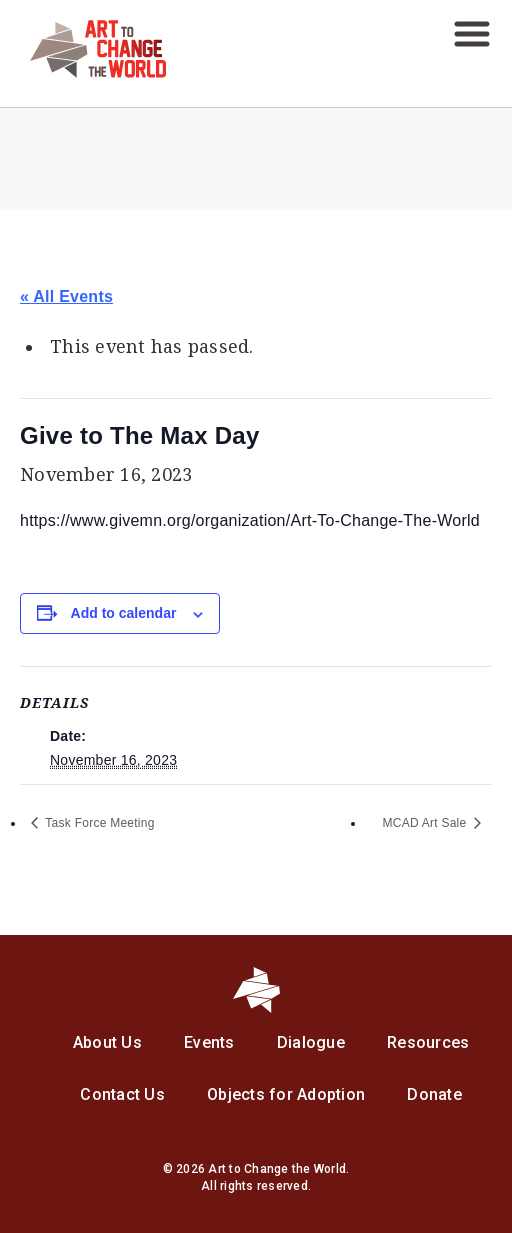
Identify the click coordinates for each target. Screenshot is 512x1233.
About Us (107, 1042)
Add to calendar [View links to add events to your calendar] (124, 613)
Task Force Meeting (98, 823)
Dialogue (311, 1042)
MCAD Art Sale (426, 823)
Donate (434, 1094)
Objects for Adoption (286, 1094)
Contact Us (122, 1094)
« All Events (66, 296)
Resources (428, 1042)
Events (209, 1042)
